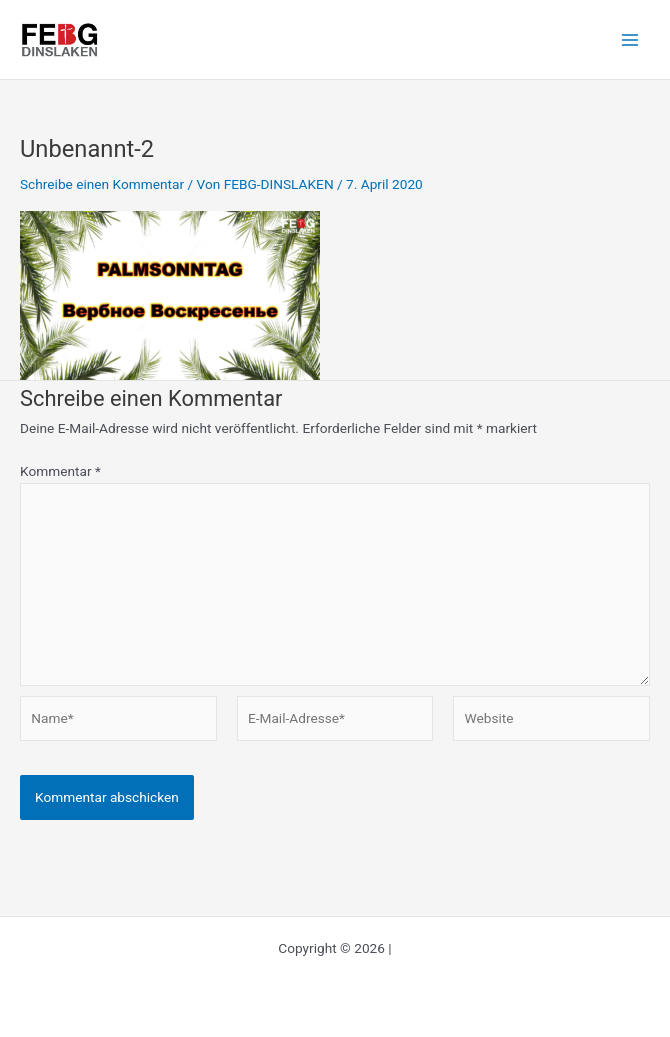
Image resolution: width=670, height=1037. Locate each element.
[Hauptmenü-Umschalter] (630, 39)
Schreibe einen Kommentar (102, 184)
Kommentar (60, 471)
